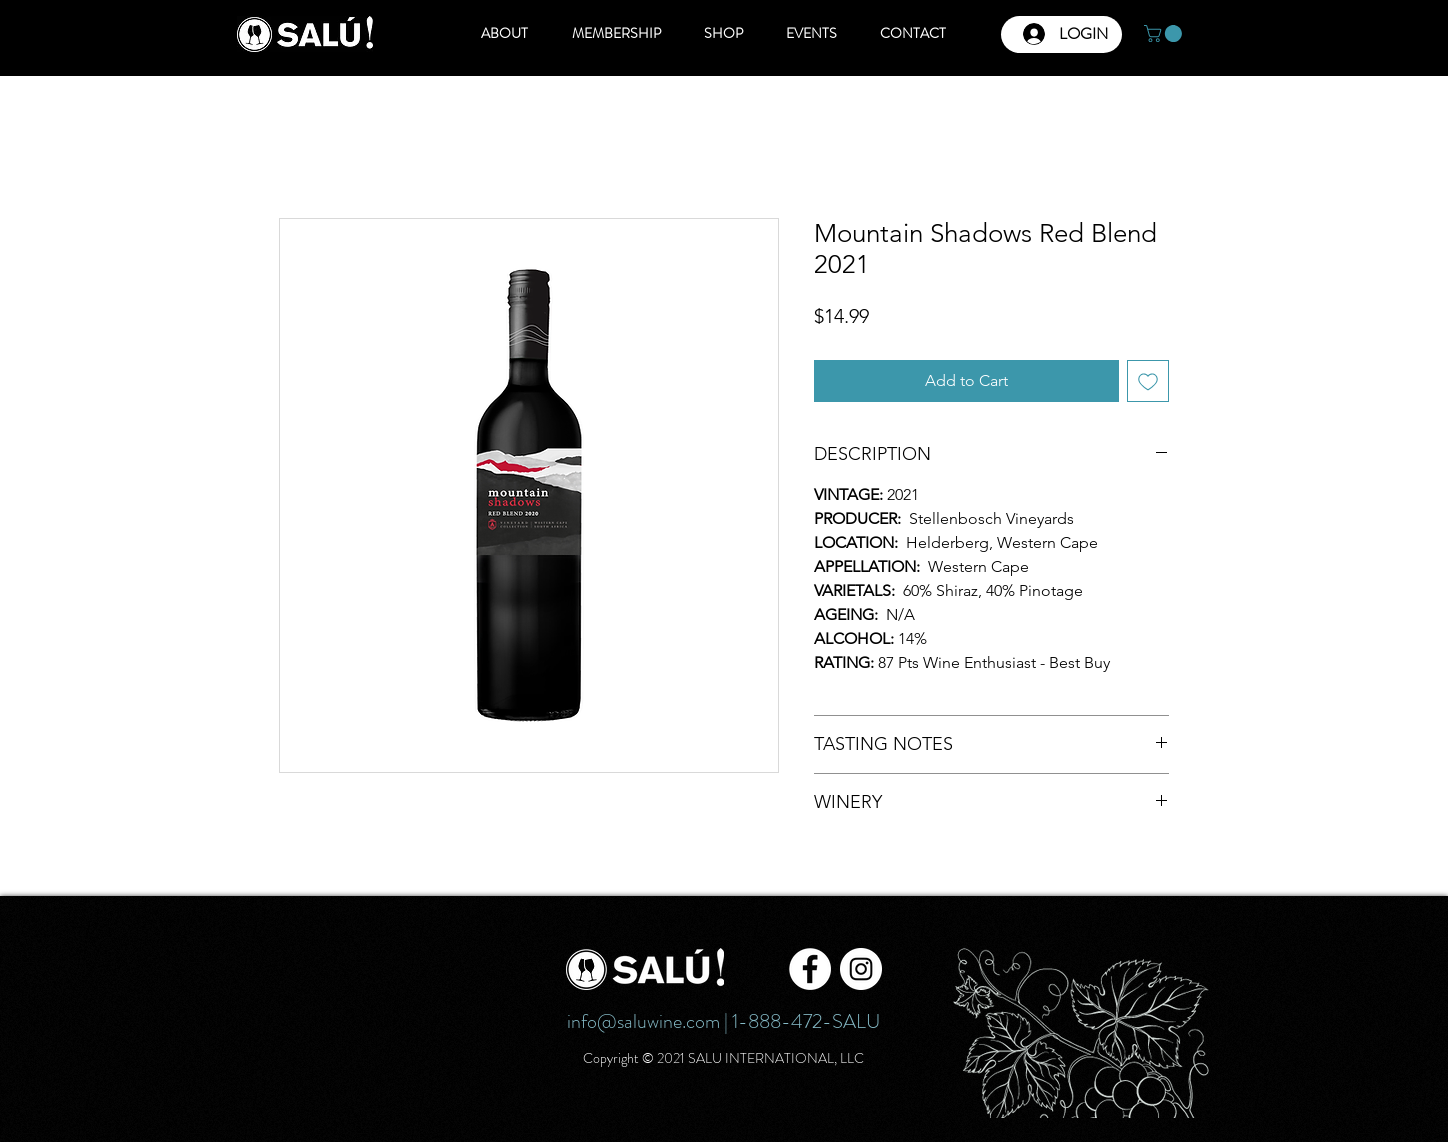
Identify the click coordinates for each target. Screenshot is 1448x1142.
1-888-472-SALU (806, 1021)
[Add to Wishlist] (1148, 381)
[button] (1165, 33)
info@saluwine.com (643, 1021)
